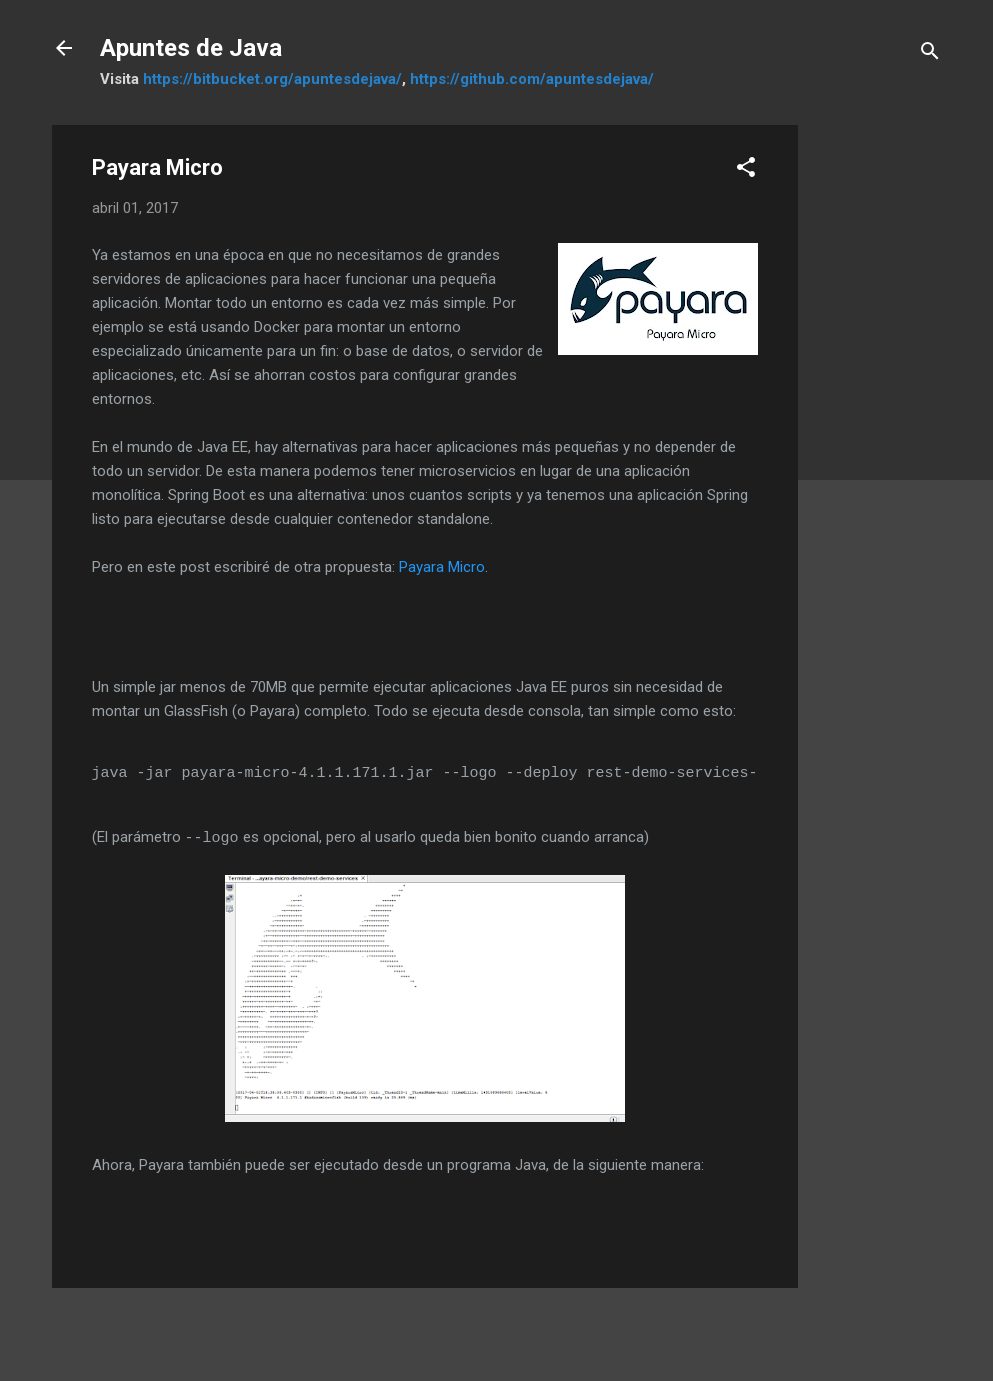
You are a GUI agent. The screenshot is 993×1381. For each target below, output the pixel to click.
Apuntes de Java (191, 48)
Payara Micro (442, 567)
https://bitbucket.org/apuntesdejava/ (272, 79)
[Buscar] (930, 54)
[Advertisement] (878, 425)
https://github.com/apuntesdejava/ (532, 79)
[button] (746, 170)
